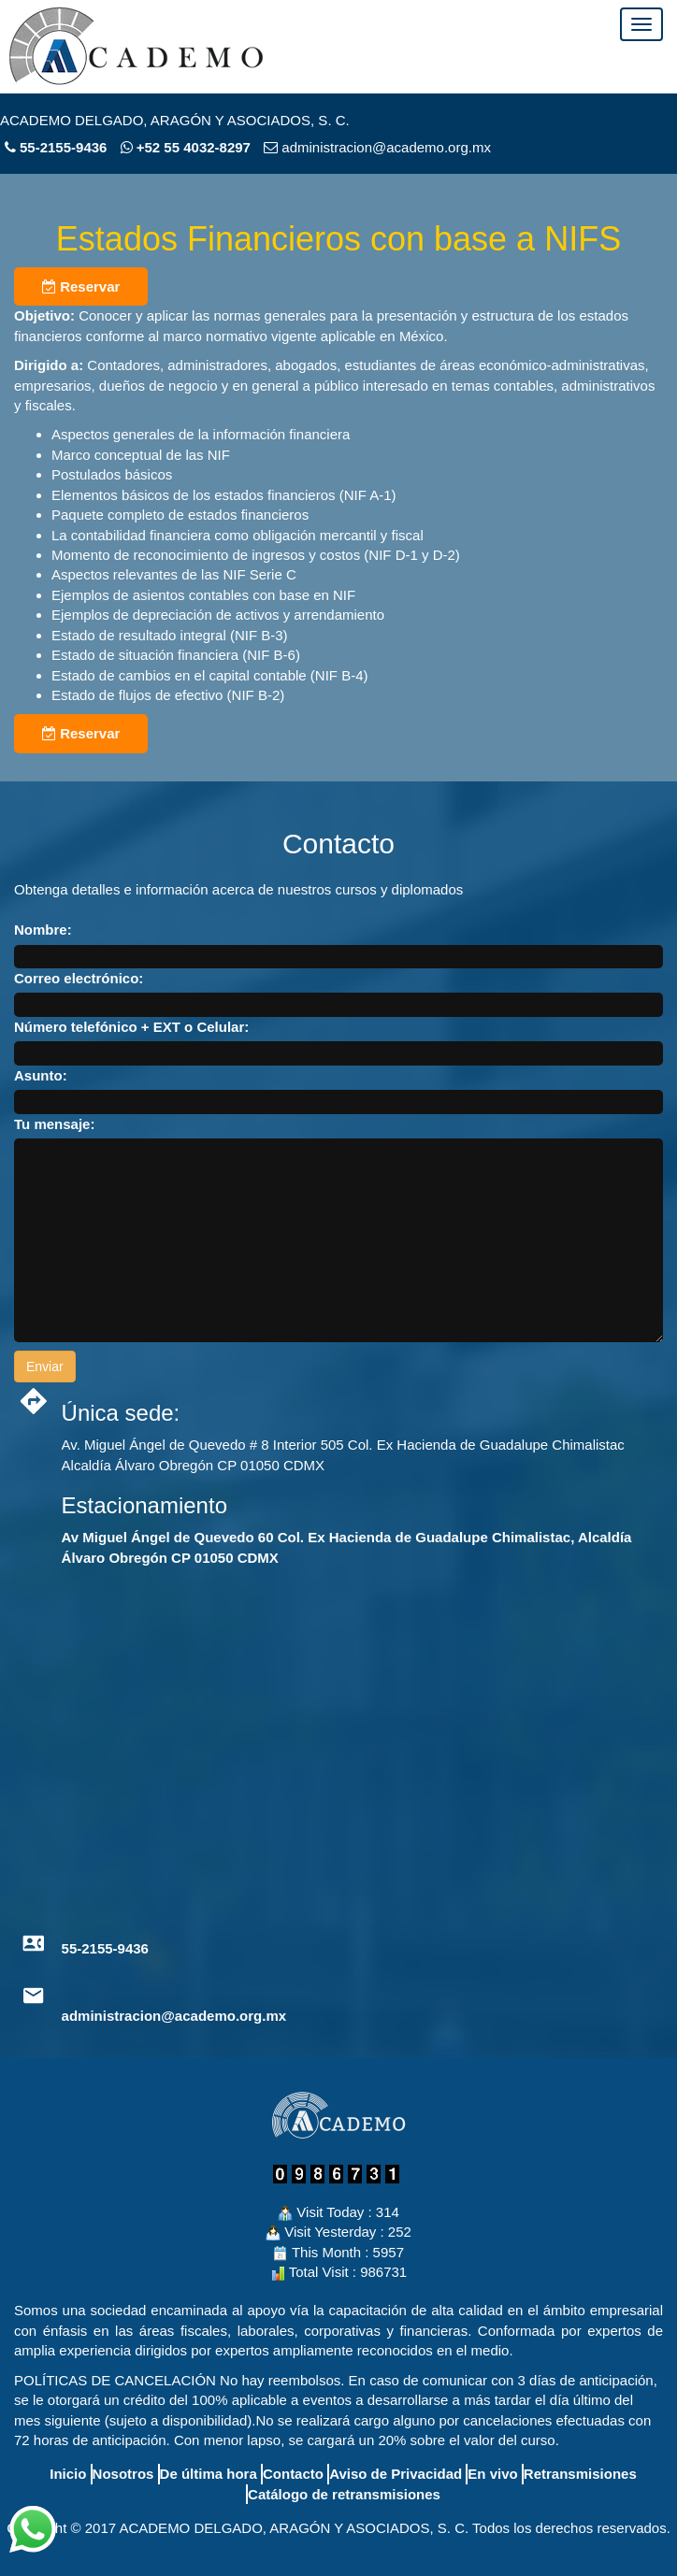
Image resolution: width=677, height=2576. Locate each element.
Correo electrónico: (78, 978)
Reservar (81, 286)
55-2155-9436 (63, 147)
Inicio (68, 2474)
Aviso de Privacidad (395, 2474)
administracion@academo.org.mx (174, 2016)
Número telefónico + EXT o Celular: (131, 1027)
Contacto (293, 2474)
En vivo (492, 2474)
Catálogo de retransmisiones (344, 2494)
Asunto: (40, 1075)
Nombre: (43, 929)
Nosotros (123, 2474)
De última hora (208, 2474)
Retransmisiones (580, 2474)
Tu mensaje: (54, 1124)
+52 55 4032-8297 (186, 147)
